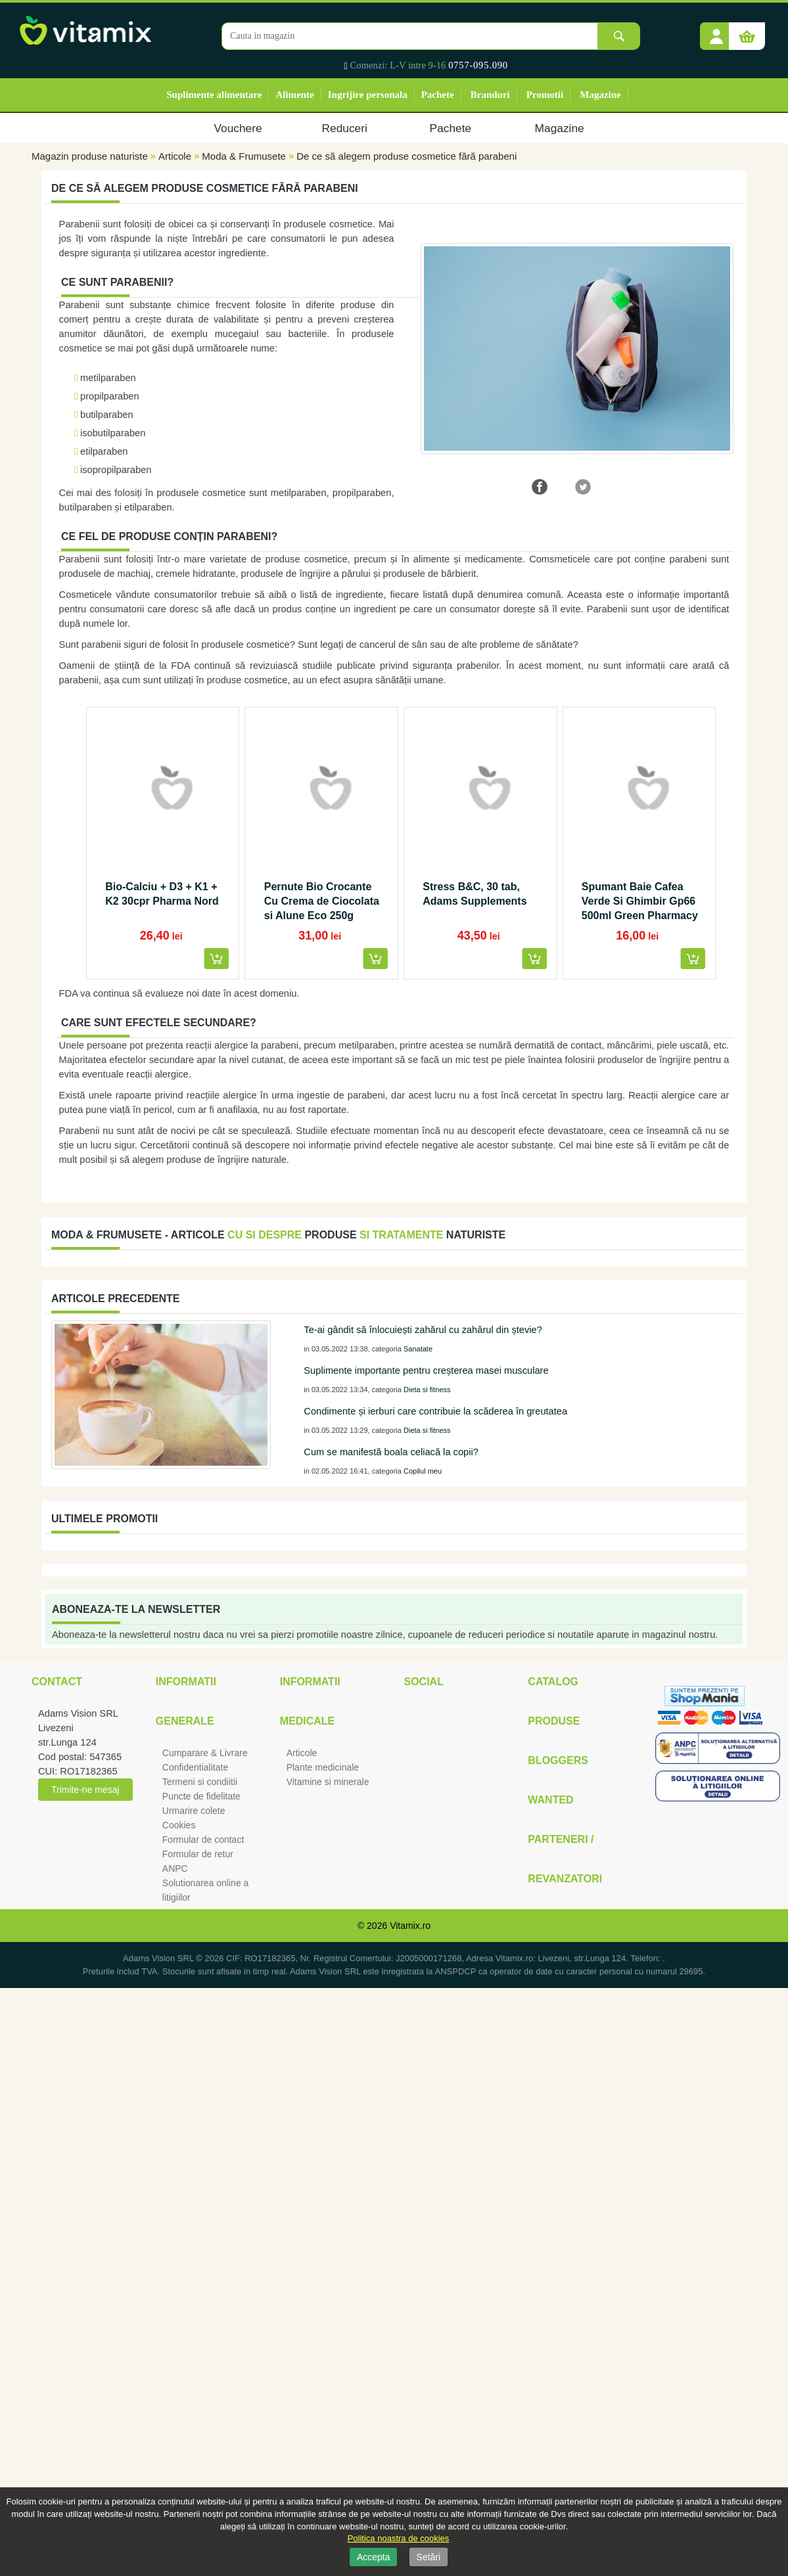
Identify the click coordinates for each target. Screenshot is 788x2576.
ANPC (175, 1868)
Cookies (179, 1825)
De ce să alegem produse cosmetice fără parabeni (406, 156)
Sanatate (418, 1349)
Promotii (544, 94)
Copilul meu (423, 1471)
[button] (716, 31)
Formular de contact (203, 1839)
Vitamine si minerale (328, 1781)
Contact (57, 1681)
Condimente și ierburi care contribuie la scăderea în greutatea (435, 1411)
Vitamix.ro (410, 1925)
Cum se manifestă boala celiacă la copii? (391, 1452)
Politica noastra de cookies (399, 2538)
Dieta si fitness (427, 1389)
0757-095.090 (478, 65)
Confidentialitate (195, 1767)
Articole (174, 156)
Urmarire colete (193, 1810)
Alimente (294, 94)
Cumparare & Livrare (205, 1753)
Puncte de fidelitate (201, 1796)
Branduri (490, 94)
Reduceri (344, 128)
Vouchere (238, 128)
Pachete (437, 94)
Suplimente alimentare (214, 94)
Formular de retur (197, 1854)
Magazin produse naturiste (90, 156)
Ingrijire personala (367, 94)
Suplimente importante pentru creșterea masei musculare (426, 1370)
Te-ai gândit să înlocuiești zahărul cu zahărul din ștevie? (423, 1329)
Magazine (600, 94)
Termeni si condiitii (199, 1781)
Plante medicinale (323, 1767)
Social (423, 1681)
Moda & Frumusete (244, 156)
